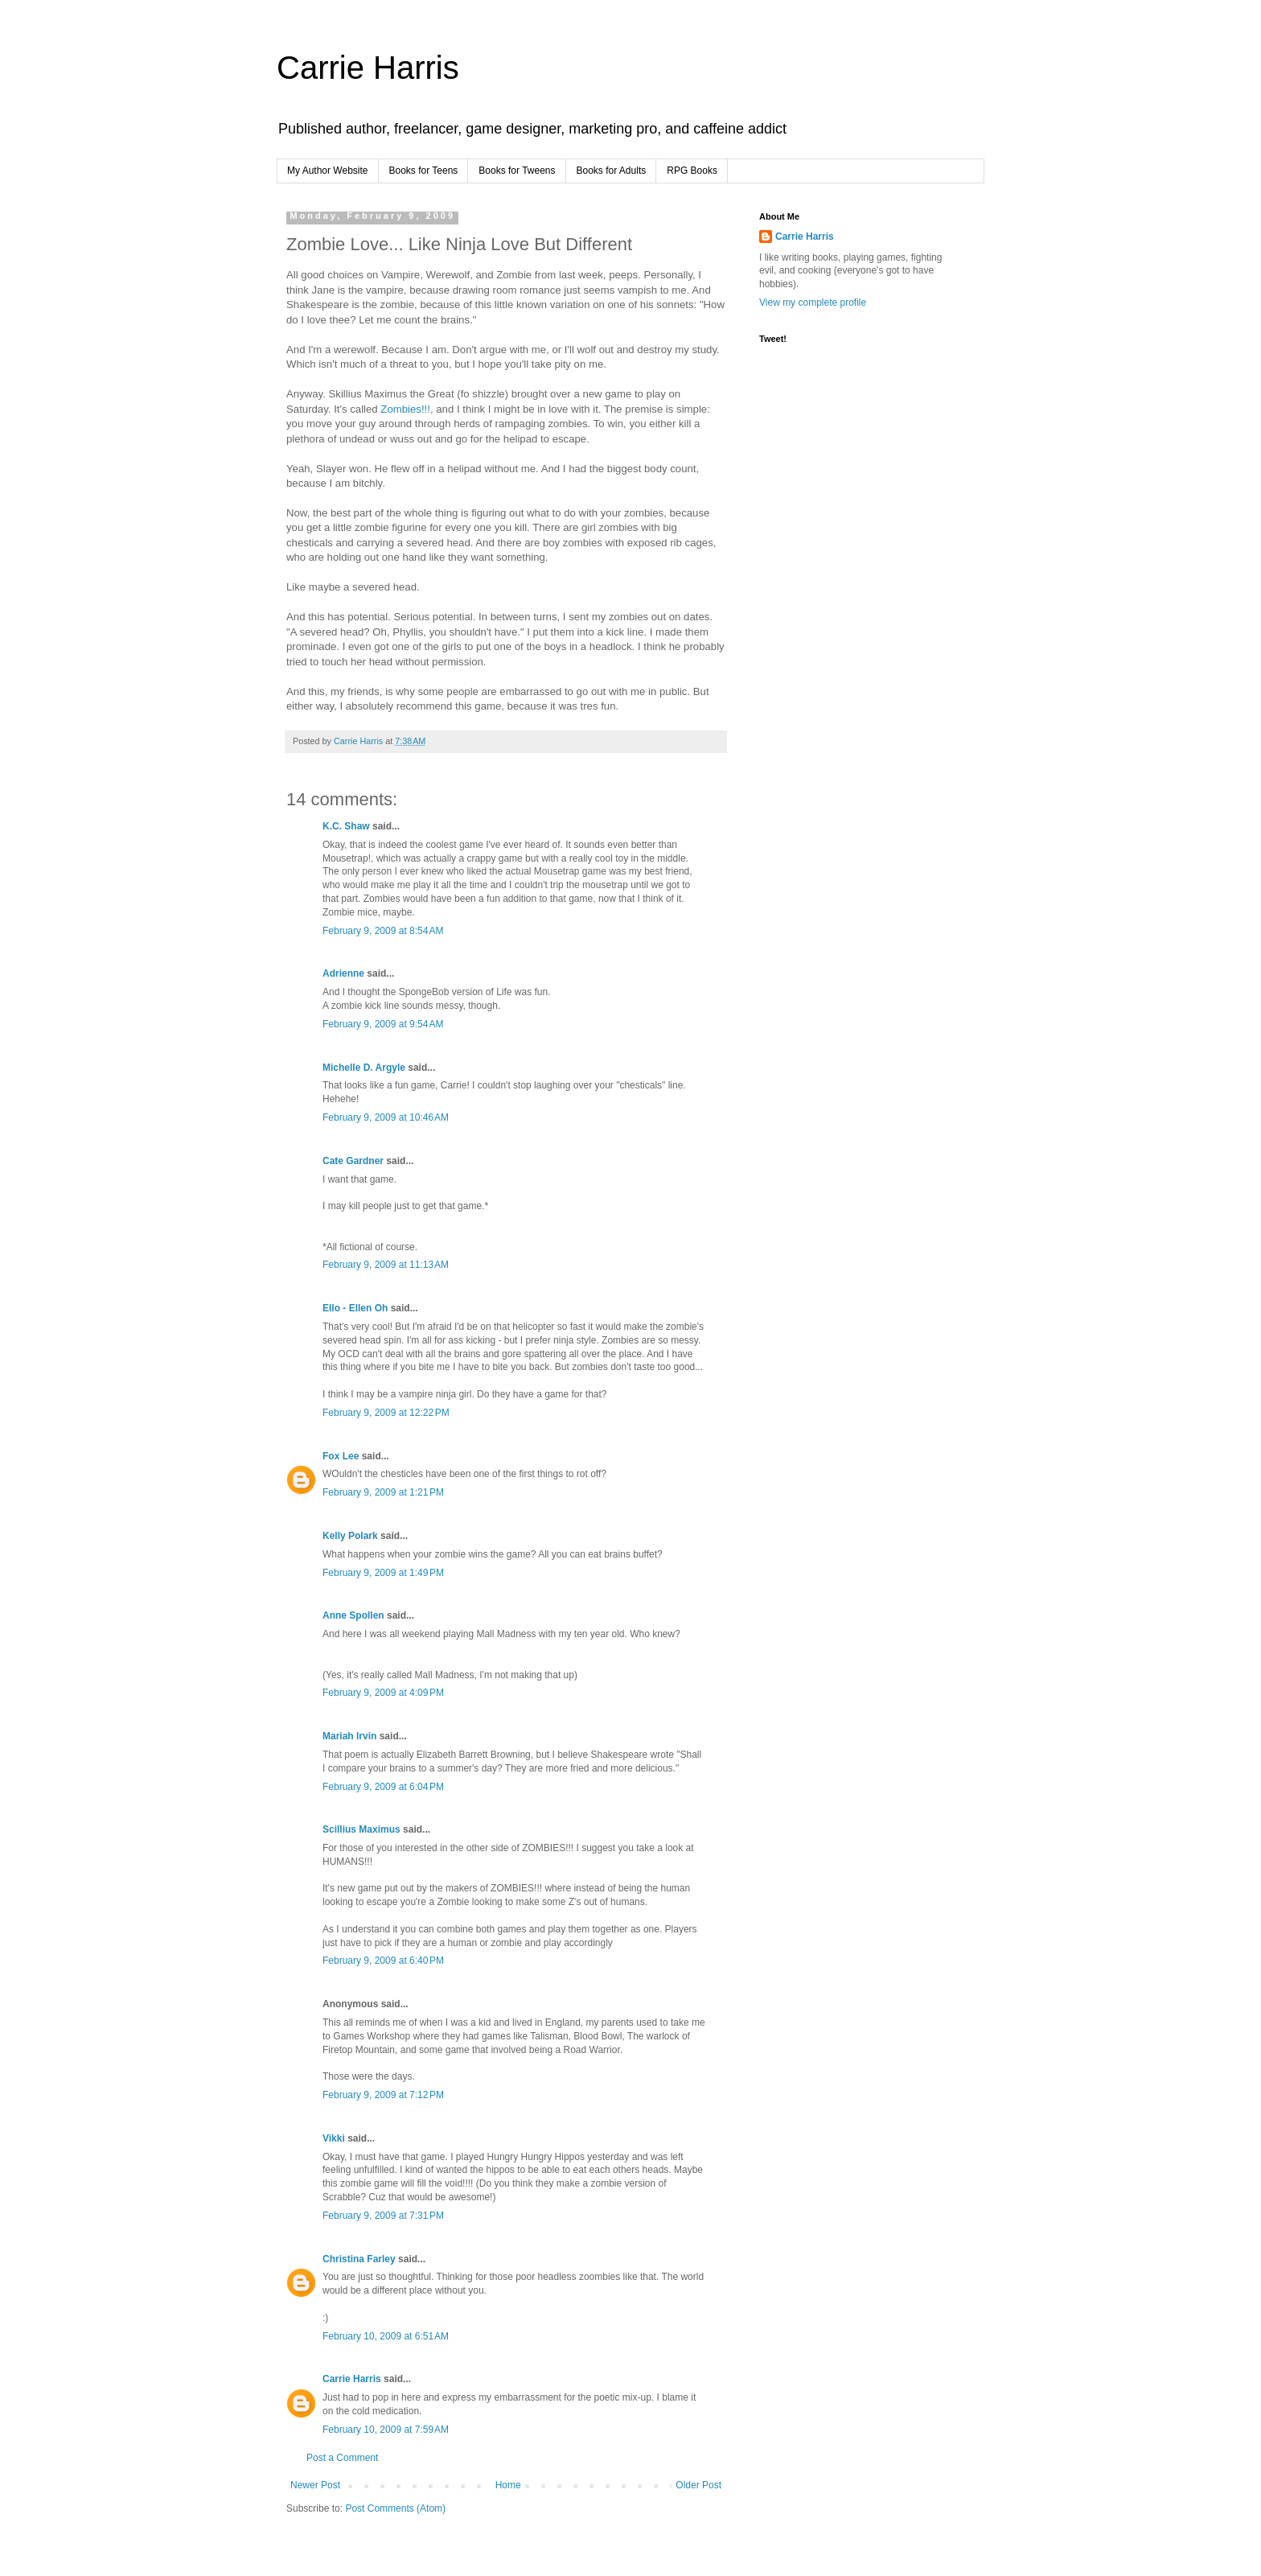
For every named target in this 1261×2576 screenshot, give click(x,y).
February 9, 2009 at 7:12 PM (383, 2095)
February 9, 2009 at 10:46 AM (385, 1117)
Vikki (334, 2138)
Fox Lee (340, 1456)
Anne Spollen (353, 1615)
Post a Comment (342, 2457)
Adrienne (343, 973)
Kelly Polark (350, 1535)
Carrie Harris (368, 67)
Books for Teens (423, 170)
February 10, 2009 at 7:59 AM (385, 2429)
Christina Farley (359, 2259)
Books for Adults (612, 170)
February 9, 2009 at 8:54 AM (382, 930)
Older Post (698, 2485)
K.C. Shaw (346, 826)
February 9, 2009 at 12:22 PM (386, 1412)
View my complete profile (812, 302)
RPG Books (692, 170)
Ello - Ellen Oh (355, 1308)
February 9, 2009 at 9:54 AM (382, 1024)
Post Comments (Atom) (395, 2508)
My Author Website (327, 170)
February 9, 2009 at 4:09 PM (383, 1692)
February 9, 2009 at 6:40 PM (383, 1960)
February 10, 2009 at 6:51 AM (385, 2336)
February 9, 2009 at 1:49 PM (383, 1572)
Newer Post (315, 2485)
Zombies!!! (405, 409)
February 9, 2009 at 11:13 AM (385, 1264)
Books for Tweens (517, 170)
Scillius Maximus (361, 1829)
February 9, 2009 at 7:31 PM (383, 2215)
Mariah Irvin (349, 1736)
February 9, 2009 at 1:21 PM (383, 1492)
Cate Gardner (353, 1161)
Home (508, 2485)
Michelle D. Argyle (363, 1067)
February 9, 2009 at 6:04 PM (383, 1786)
